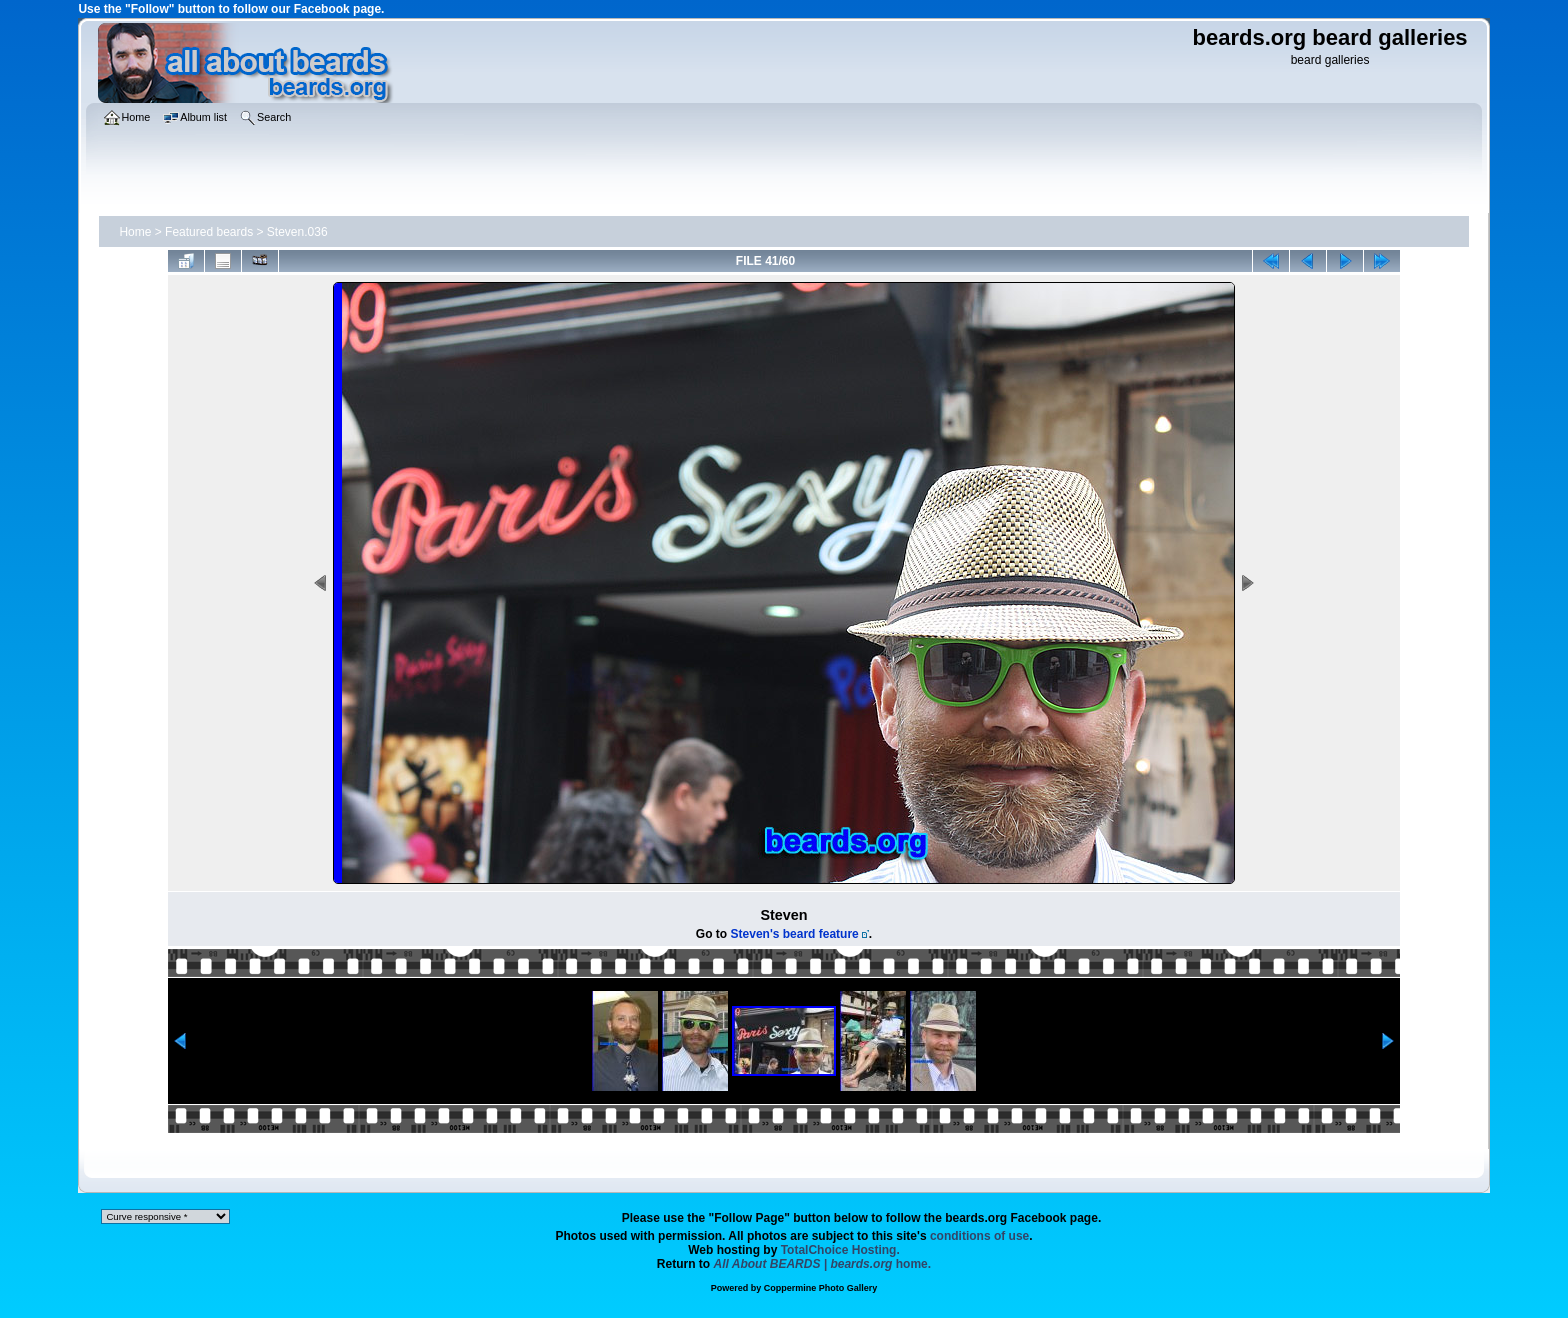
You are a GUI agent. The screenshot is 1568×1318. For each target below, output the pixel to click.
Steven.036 (297, 232)
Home (135, 232)
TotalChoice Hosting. (840, 1250)
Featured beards (209, 232)
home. (823, 1264)
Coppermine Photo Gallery (821, 1288)
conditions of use (979, 1236)
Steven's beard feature (795, 934)
